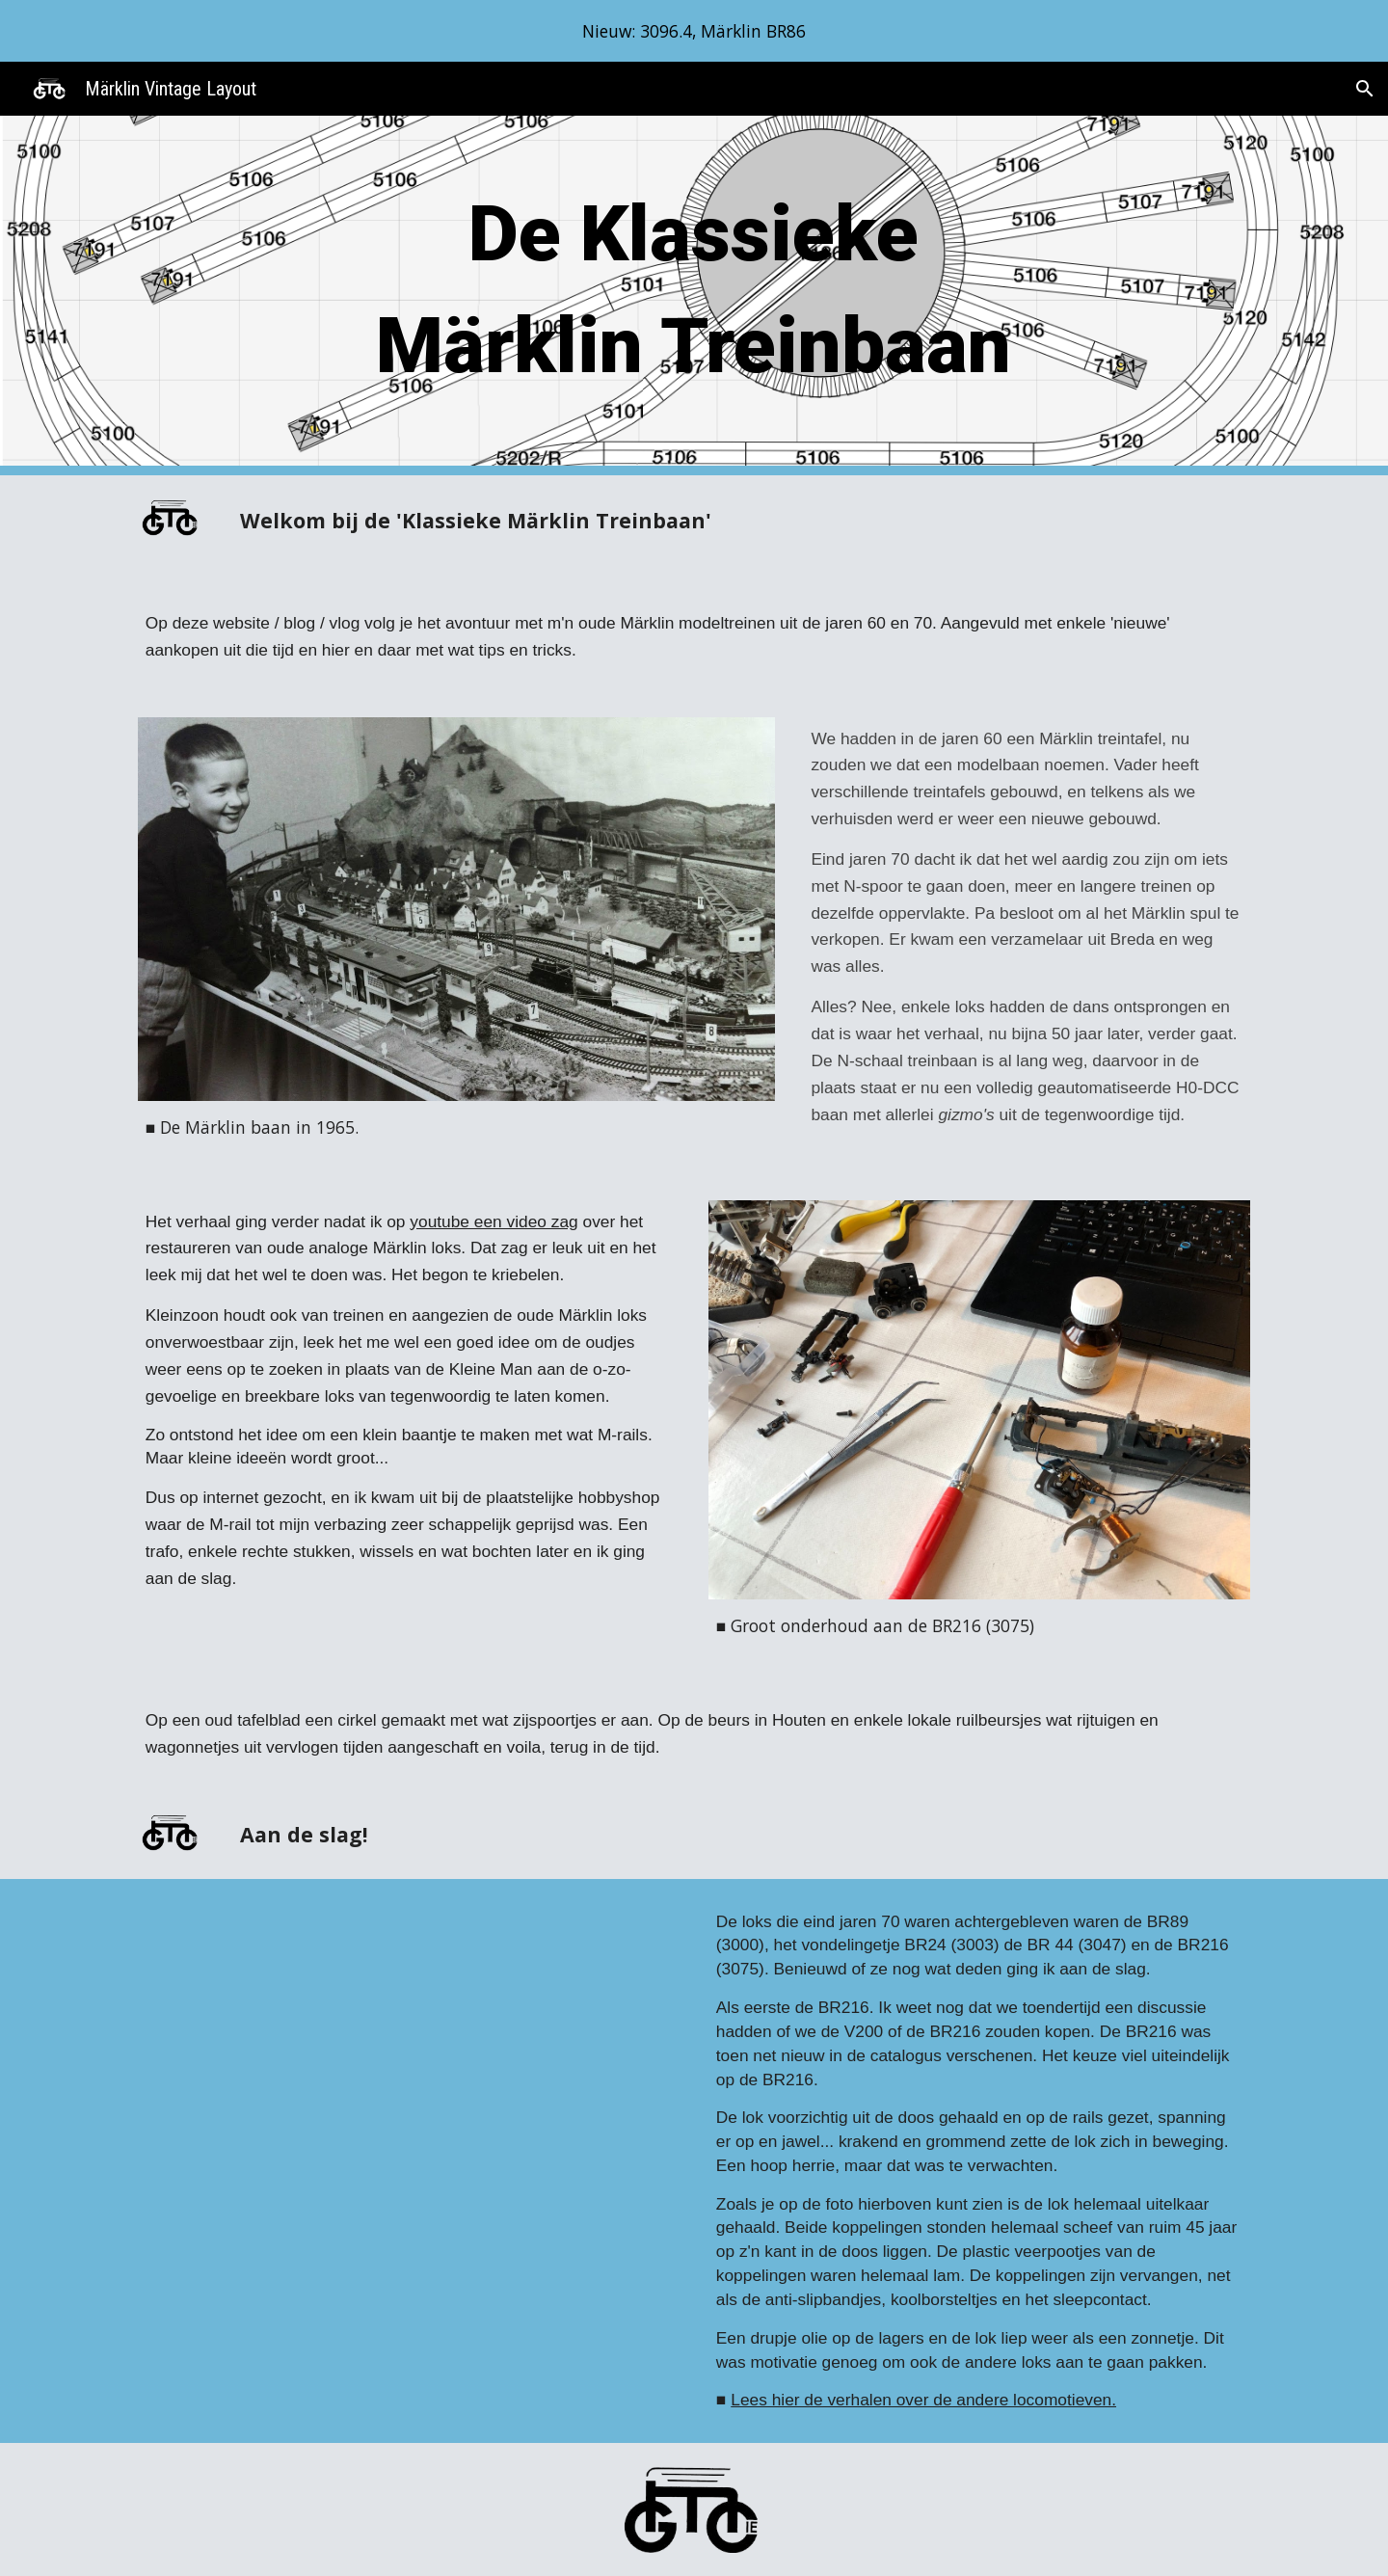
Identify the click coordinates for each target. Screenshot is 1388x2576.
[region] (694, 31)
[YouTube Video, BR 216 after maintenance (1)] (409, 2115)
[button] (1365, 89)
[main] (693, 295)
